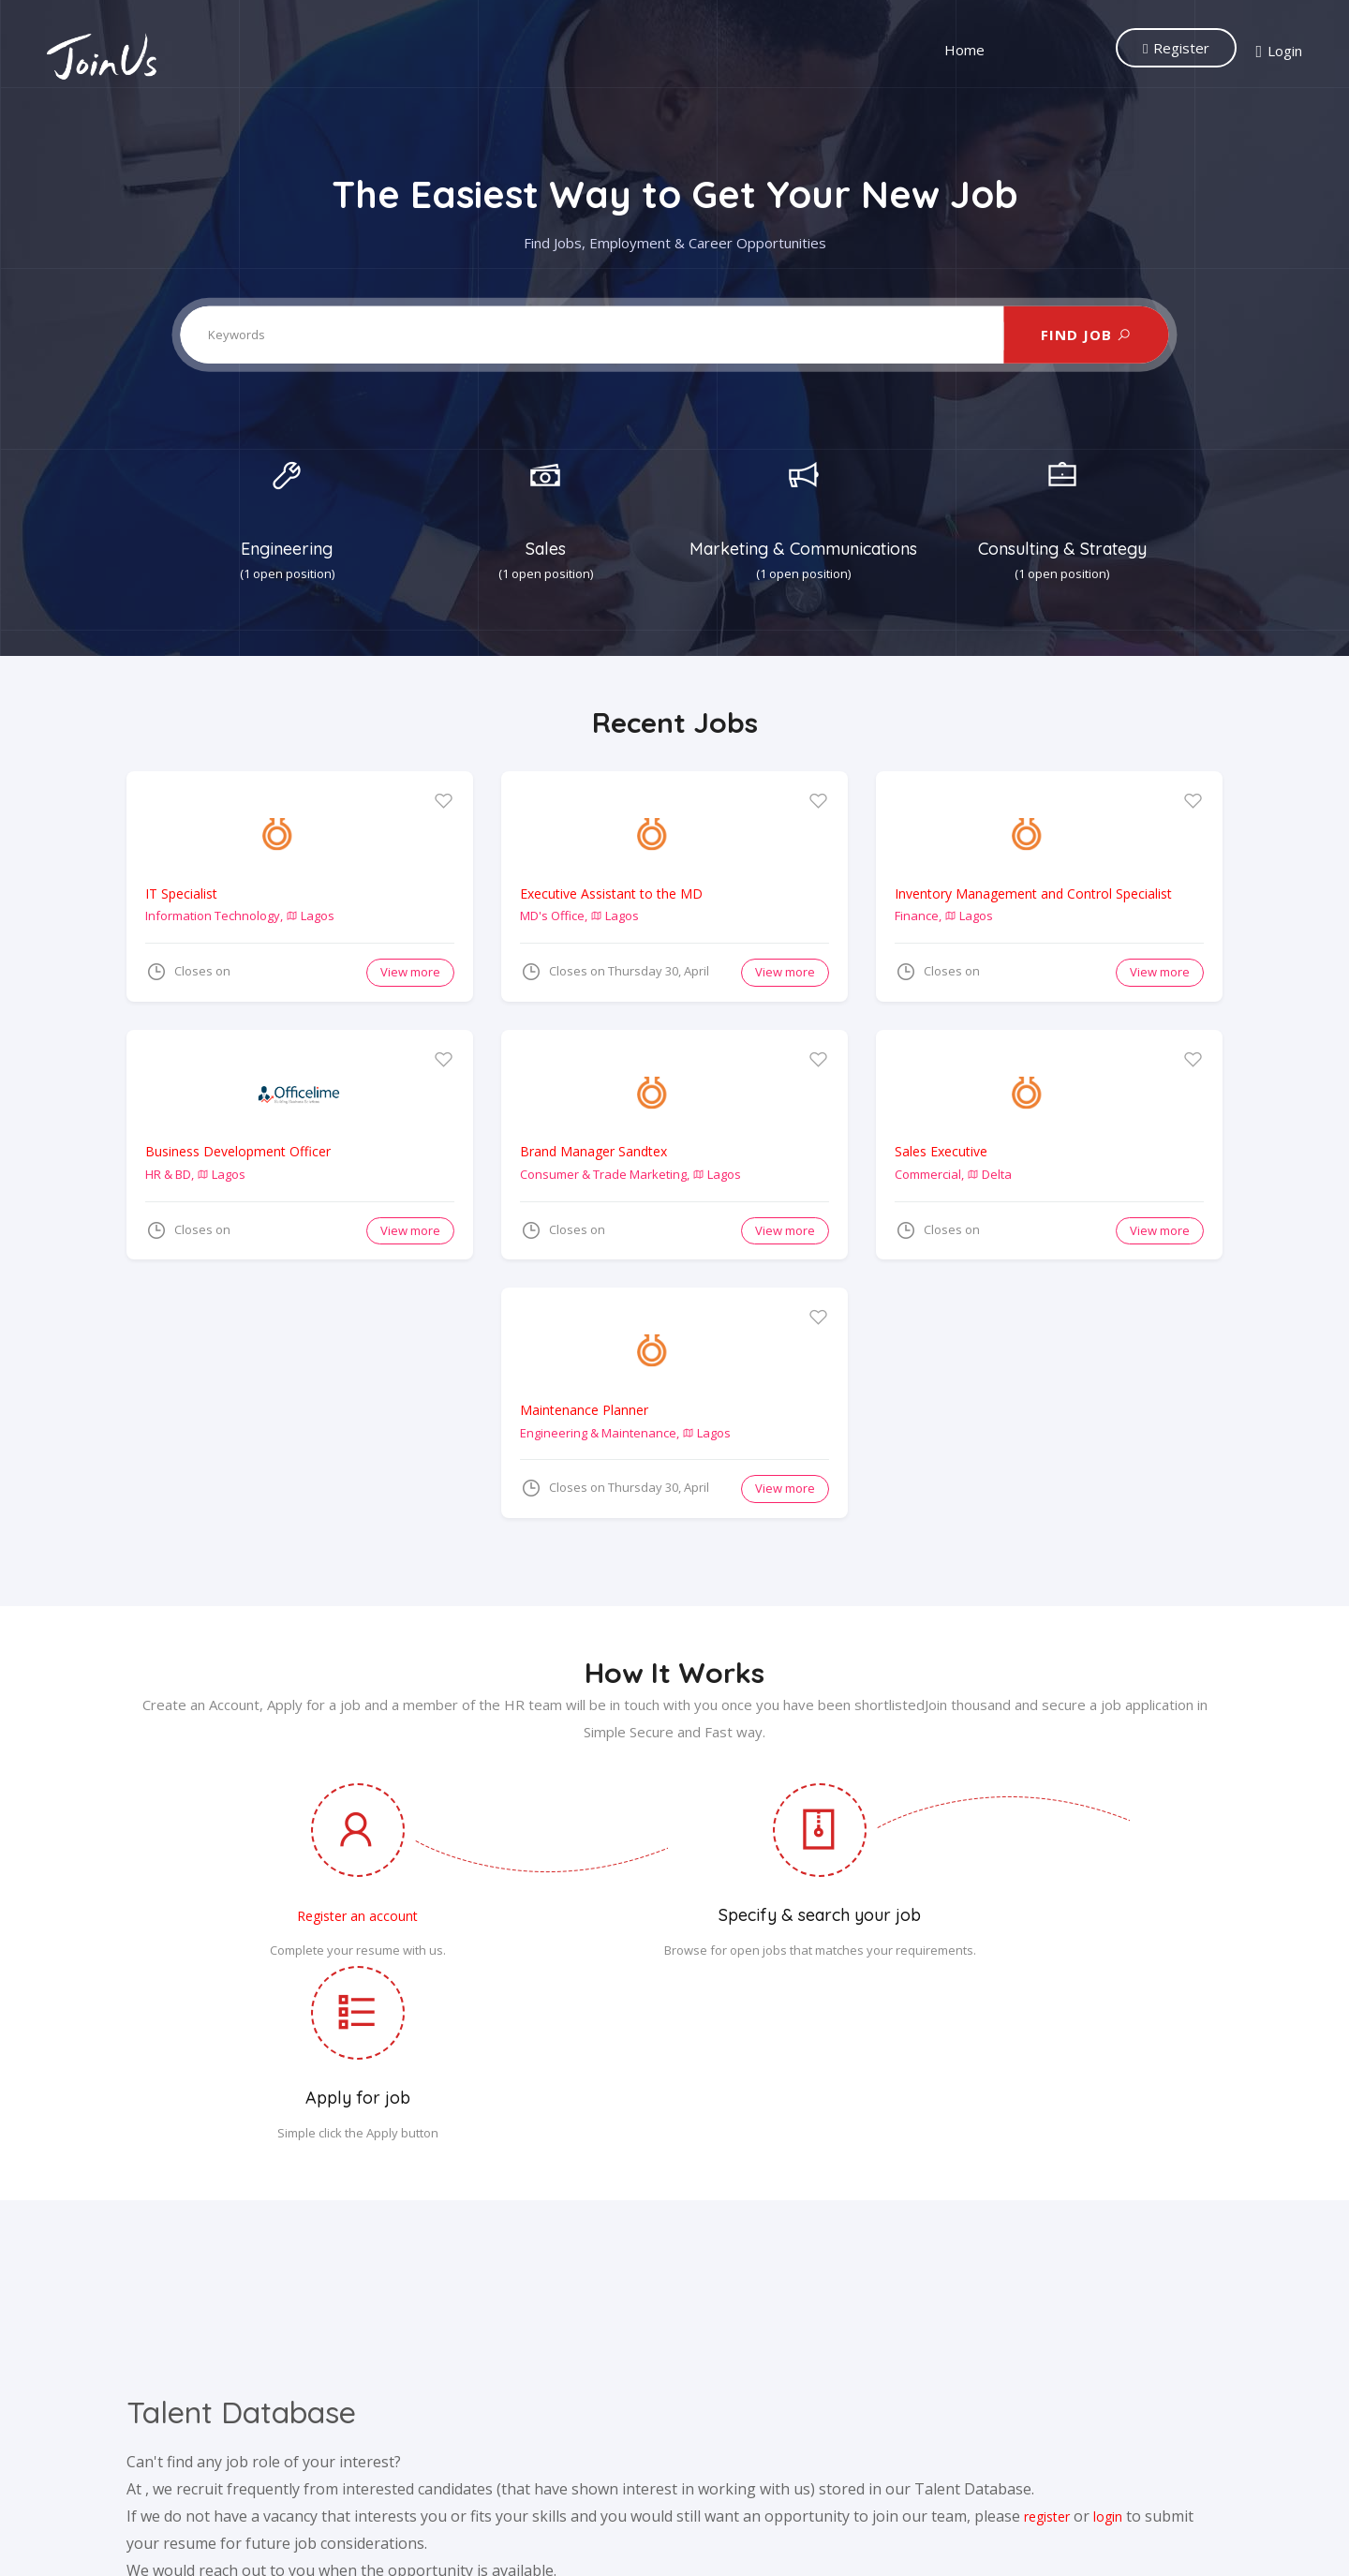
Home (964, 49)
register (1047, 2356)
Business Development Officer (238, 1151)
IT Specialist (181, 893)
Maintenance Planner (584, 1410)
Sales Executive (941, 1151)
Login (1278, 52)
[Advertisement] (307, 1419)
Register (1176, 47)
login (1107, 2356)
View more (410, 971)
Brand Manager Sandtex (593, 1151)
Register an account (307, 1916)
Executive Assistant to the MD (611, 893)
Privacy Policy (750, 2542)
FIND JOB (1086, 334)
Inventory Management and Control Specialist (1033, 893)
